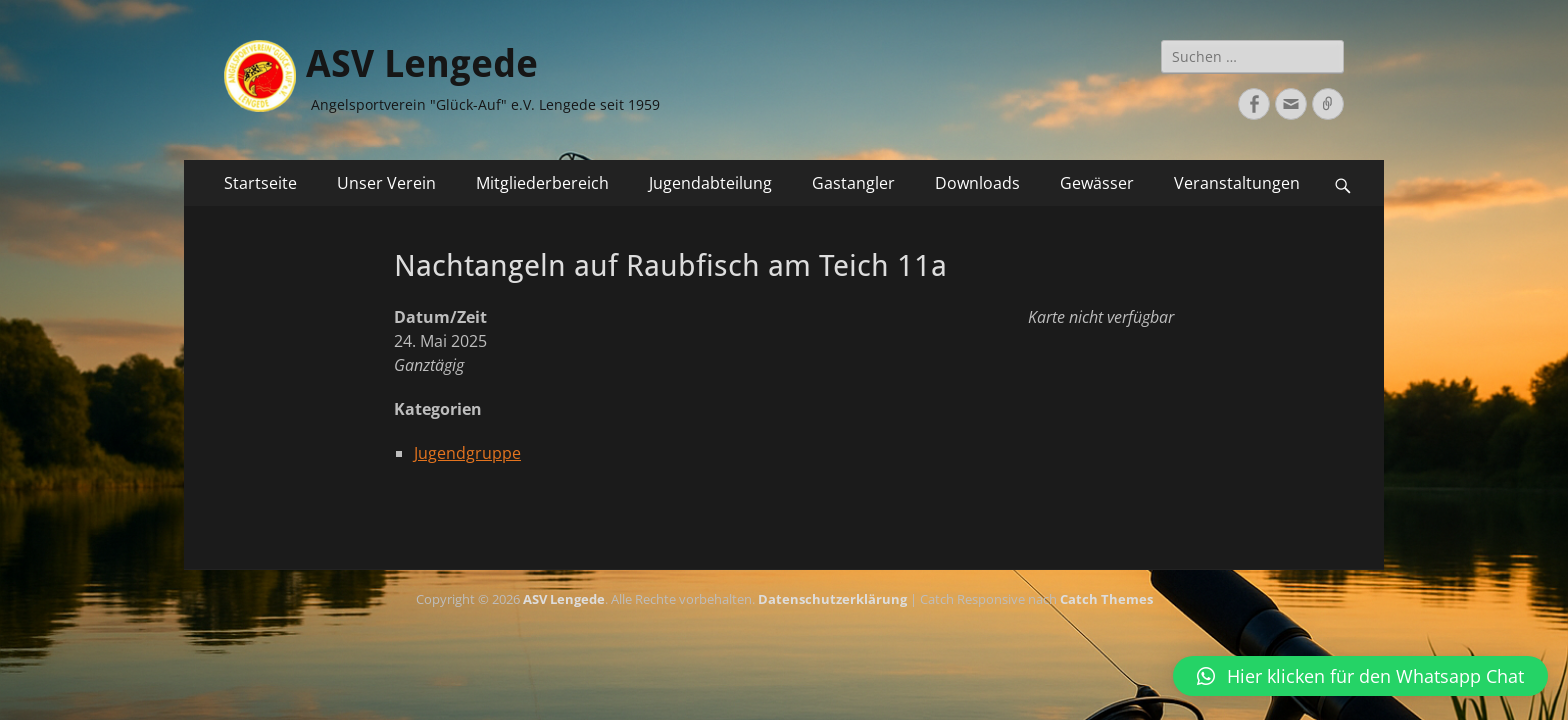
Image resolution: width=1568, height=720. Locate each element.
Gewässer (1097, 183)
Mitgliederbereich (542, 183)
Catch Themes (1106, 599)
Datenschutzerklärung (832, 599)
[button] (1360, 676)
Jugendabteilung (710, 183)
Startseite (260, 183)
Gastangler (853, 183)
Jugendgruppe (467, 453)
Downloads (977, 183)
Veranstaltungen (1237, 183)
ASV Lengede (422, 64)
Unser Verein (386, 183)
